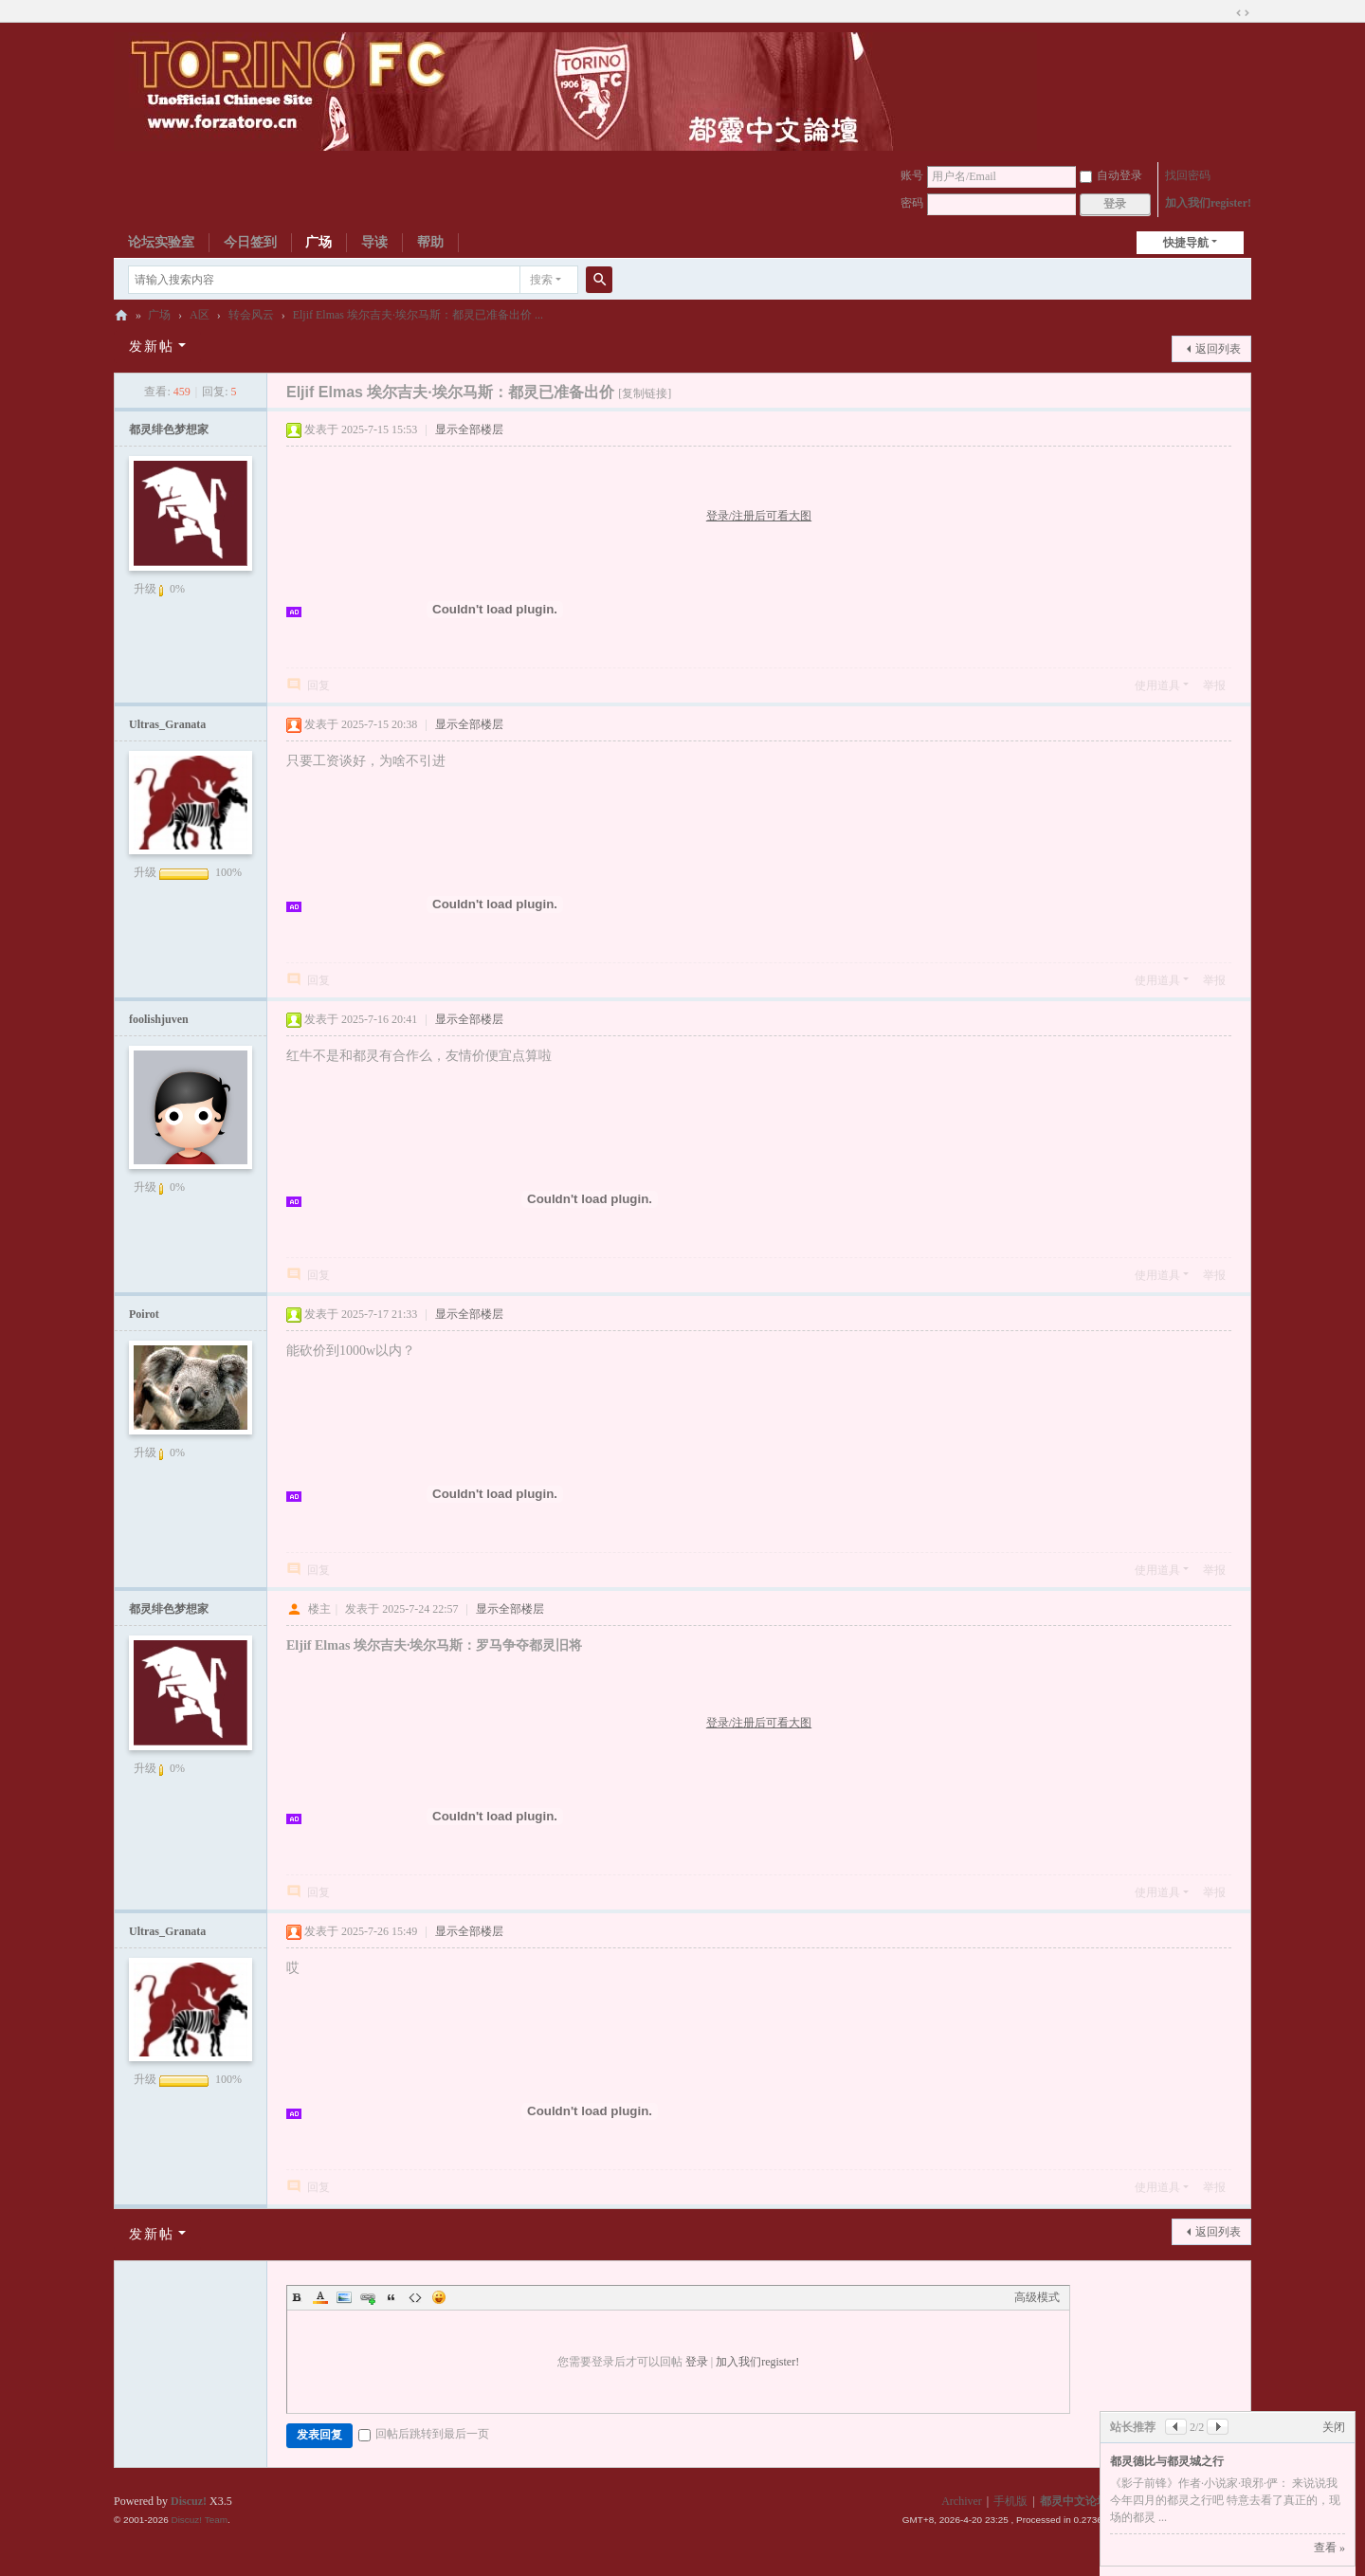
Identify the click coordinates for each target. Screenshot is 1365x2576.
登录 (696, 2361)
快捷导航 (1186, 242)
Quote (391, 2297)
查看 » (1329, 2547)
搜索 (541, 279)
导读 (374, 242)
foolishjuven (159, 1019)
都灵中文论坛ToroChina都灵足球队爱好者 (121, 315)
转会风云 (251, 314)
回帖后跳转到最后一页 (423, 2433)
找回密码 (1187, 175)
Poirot (144, 1314)
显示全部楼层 (469, 429)
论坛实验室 (161, 242)
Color (320, 2297)
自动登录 (1111, 175)
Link (367, 2297)
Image (344, 2297)
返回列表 (1218, 349)
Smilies (438, 2297)
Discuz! (189, 2501)
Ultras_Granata (167, 724)
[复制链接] (644, 393)
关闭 (1333, 2427)
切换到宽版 (1242, 13)
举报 (1214, 685)
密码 (912, 203)
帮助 (430, 242)
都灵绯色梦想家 (169, 429)
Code (415, 2297)
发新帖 (151, 346)
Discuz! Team (199, 2519)
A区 (199, 314)
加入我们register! (1208, 203)
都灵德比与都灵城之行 (1167, 2461)
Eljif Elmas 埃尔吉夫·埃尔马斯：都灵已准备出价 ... (418, 314)
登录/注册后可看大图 (758, 515)
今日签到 (250, 242)
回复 (318, 685)
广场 (318, 242)
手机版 (1010, 2501)
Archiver (961, 2501)
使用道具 (1157, 685)
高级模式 (1037, 2297)
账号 (912, 175)
